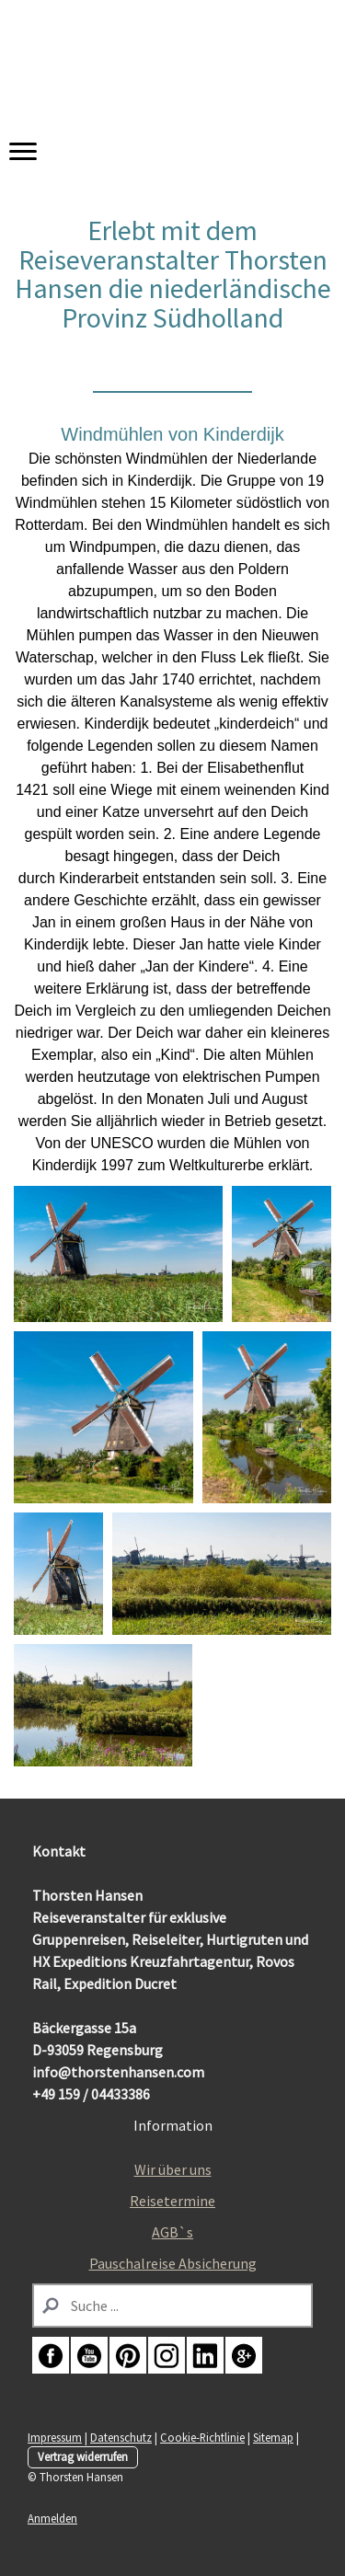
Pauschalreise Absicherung (173, 2263)
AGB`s (172, 2232)
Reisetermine (172, 2200)
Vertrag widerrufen (83, 2456)
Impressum (55, 2437)
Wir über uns (173, 2169)
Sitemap (273, 2437)
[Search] (172, 2305)
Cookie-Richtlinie (202, 2437)
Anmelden (52, 2518)
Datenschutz (121, 2437)
